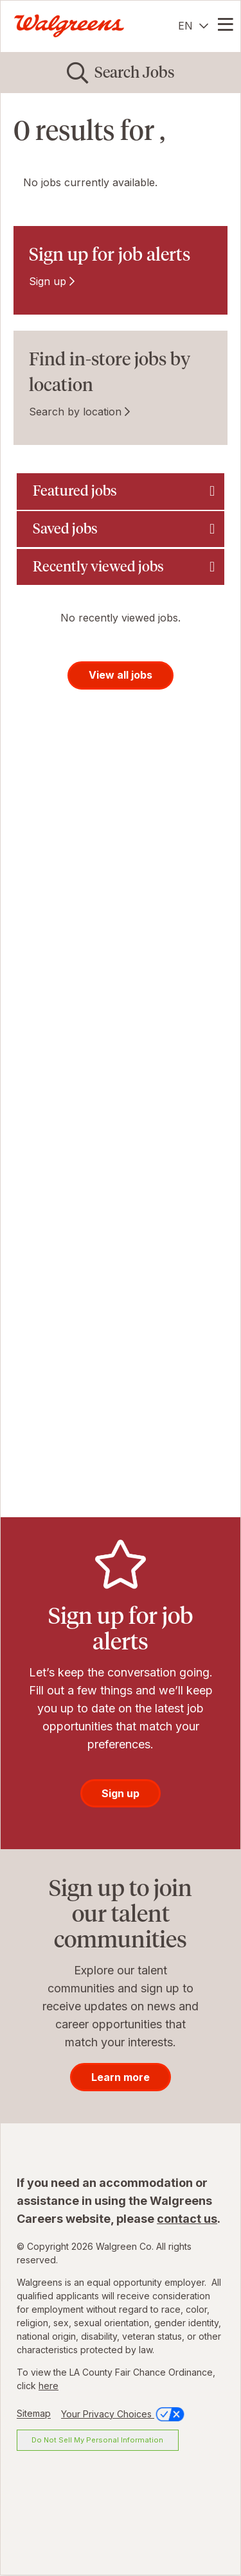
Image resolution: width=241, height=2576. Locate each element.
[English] (193, 26)
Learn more (120, 2077)
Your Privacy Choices (123, 2413)
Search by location (75, 411)
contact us (187, 2218)
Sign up (47, 281)
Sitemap (34, 2413)
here (48, 2385)
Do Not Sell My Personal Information (97, 2439)
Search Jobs (134, 72)
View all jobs (120, 674)
